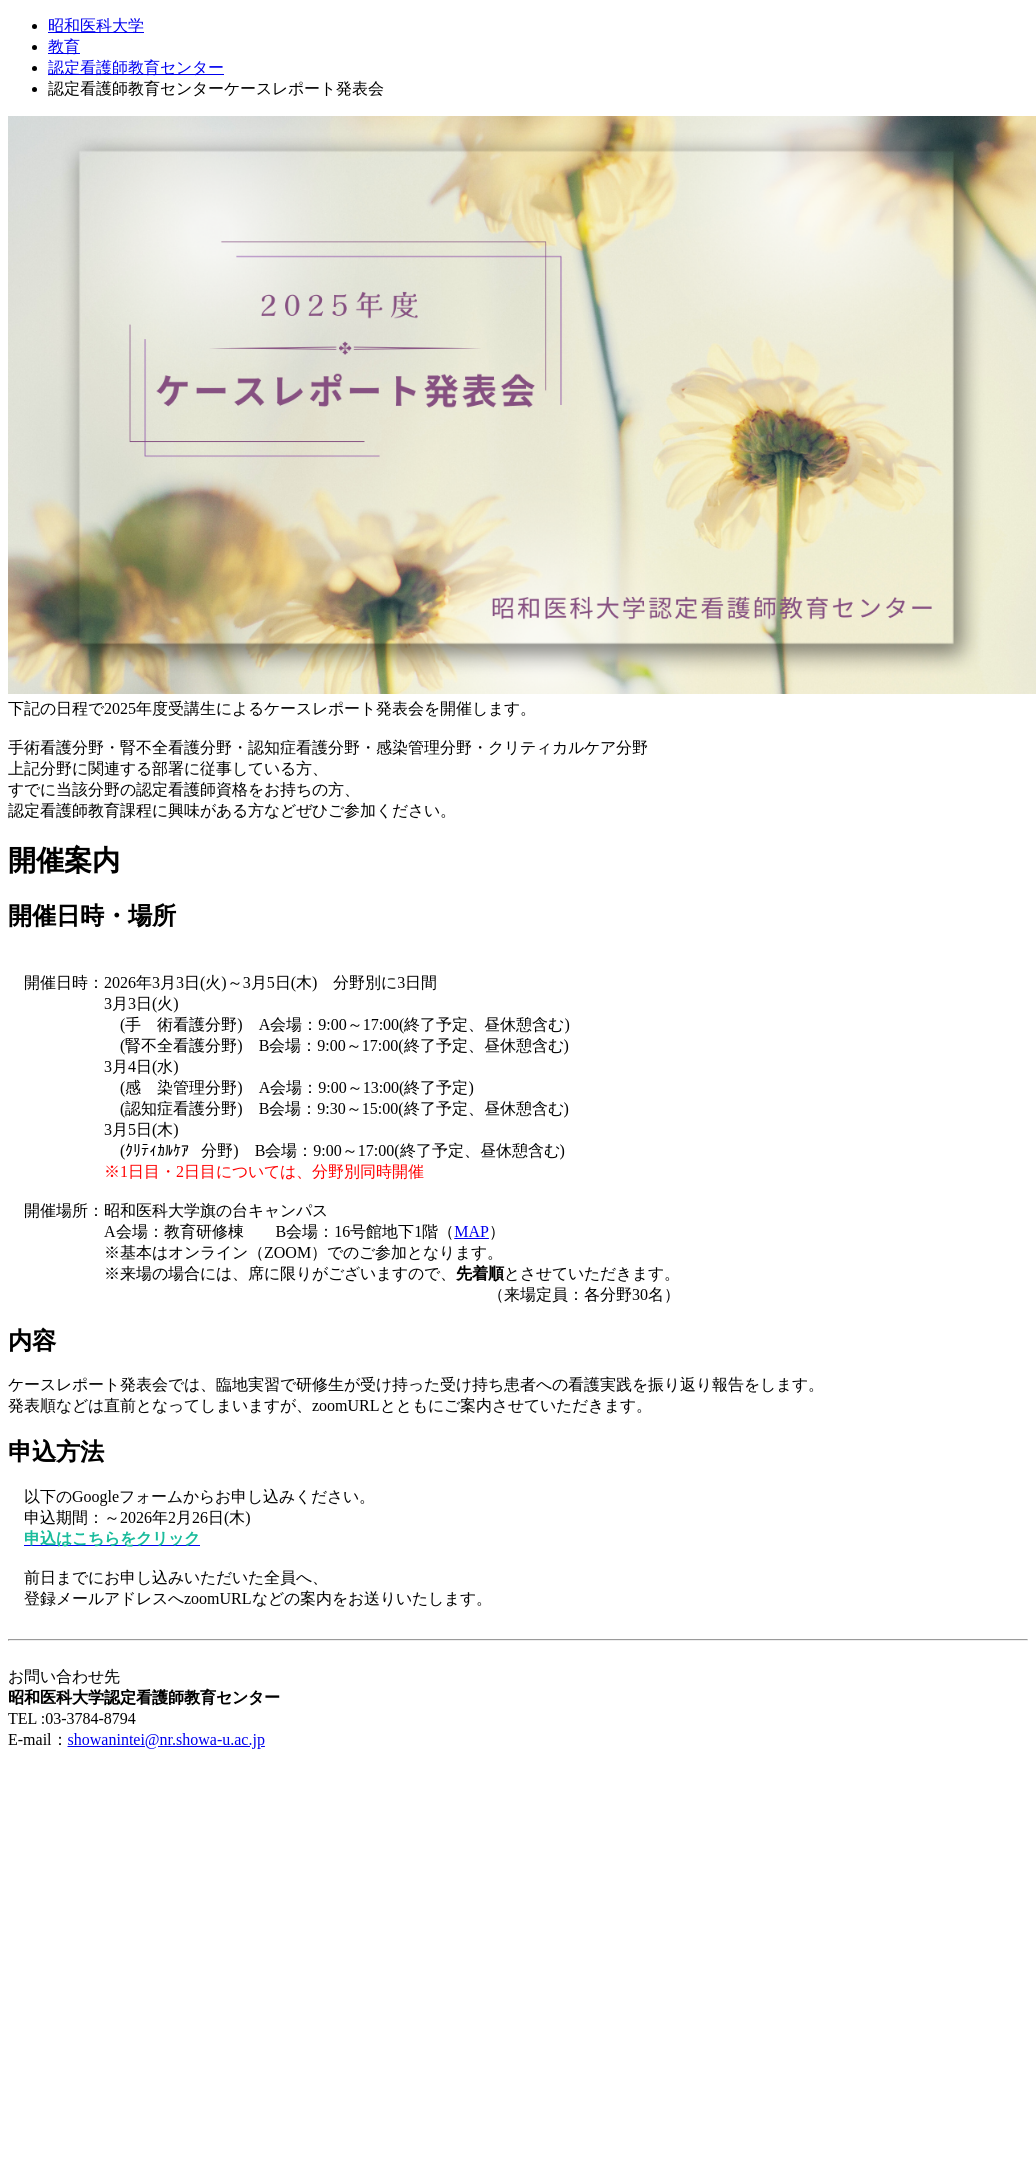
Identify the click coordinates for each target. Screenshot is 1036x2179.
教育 (64, 46)
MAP (471, 1231)
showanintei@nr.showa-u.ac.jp (166, 1739)
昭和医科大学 (96, 25)
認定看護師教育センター (136, 67)
